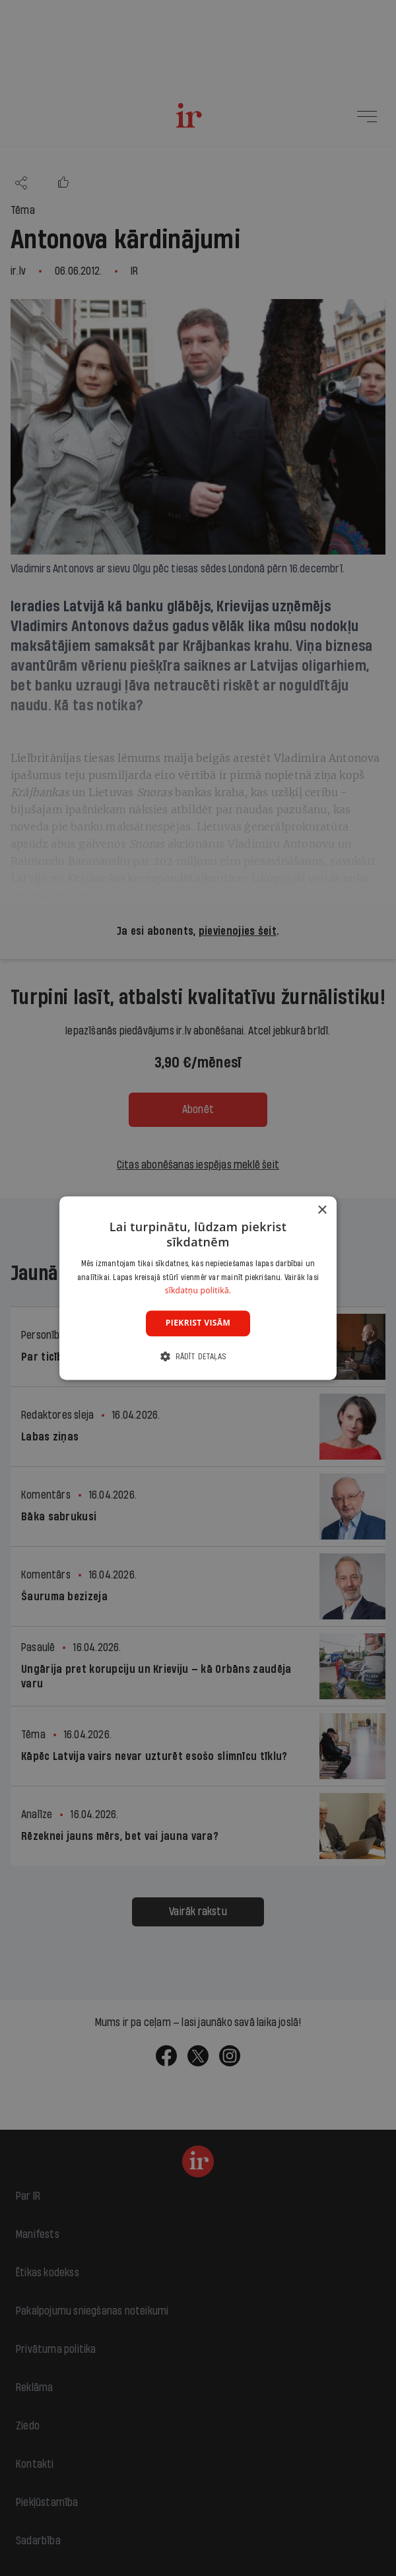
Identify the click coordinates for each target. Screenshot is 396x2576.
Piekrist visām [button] (198, 1322)
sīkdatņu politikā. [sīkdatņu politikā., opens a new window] (198, 1291)
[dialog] (198, 1288)
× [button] (322, 1210)
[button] (198, 1356)
